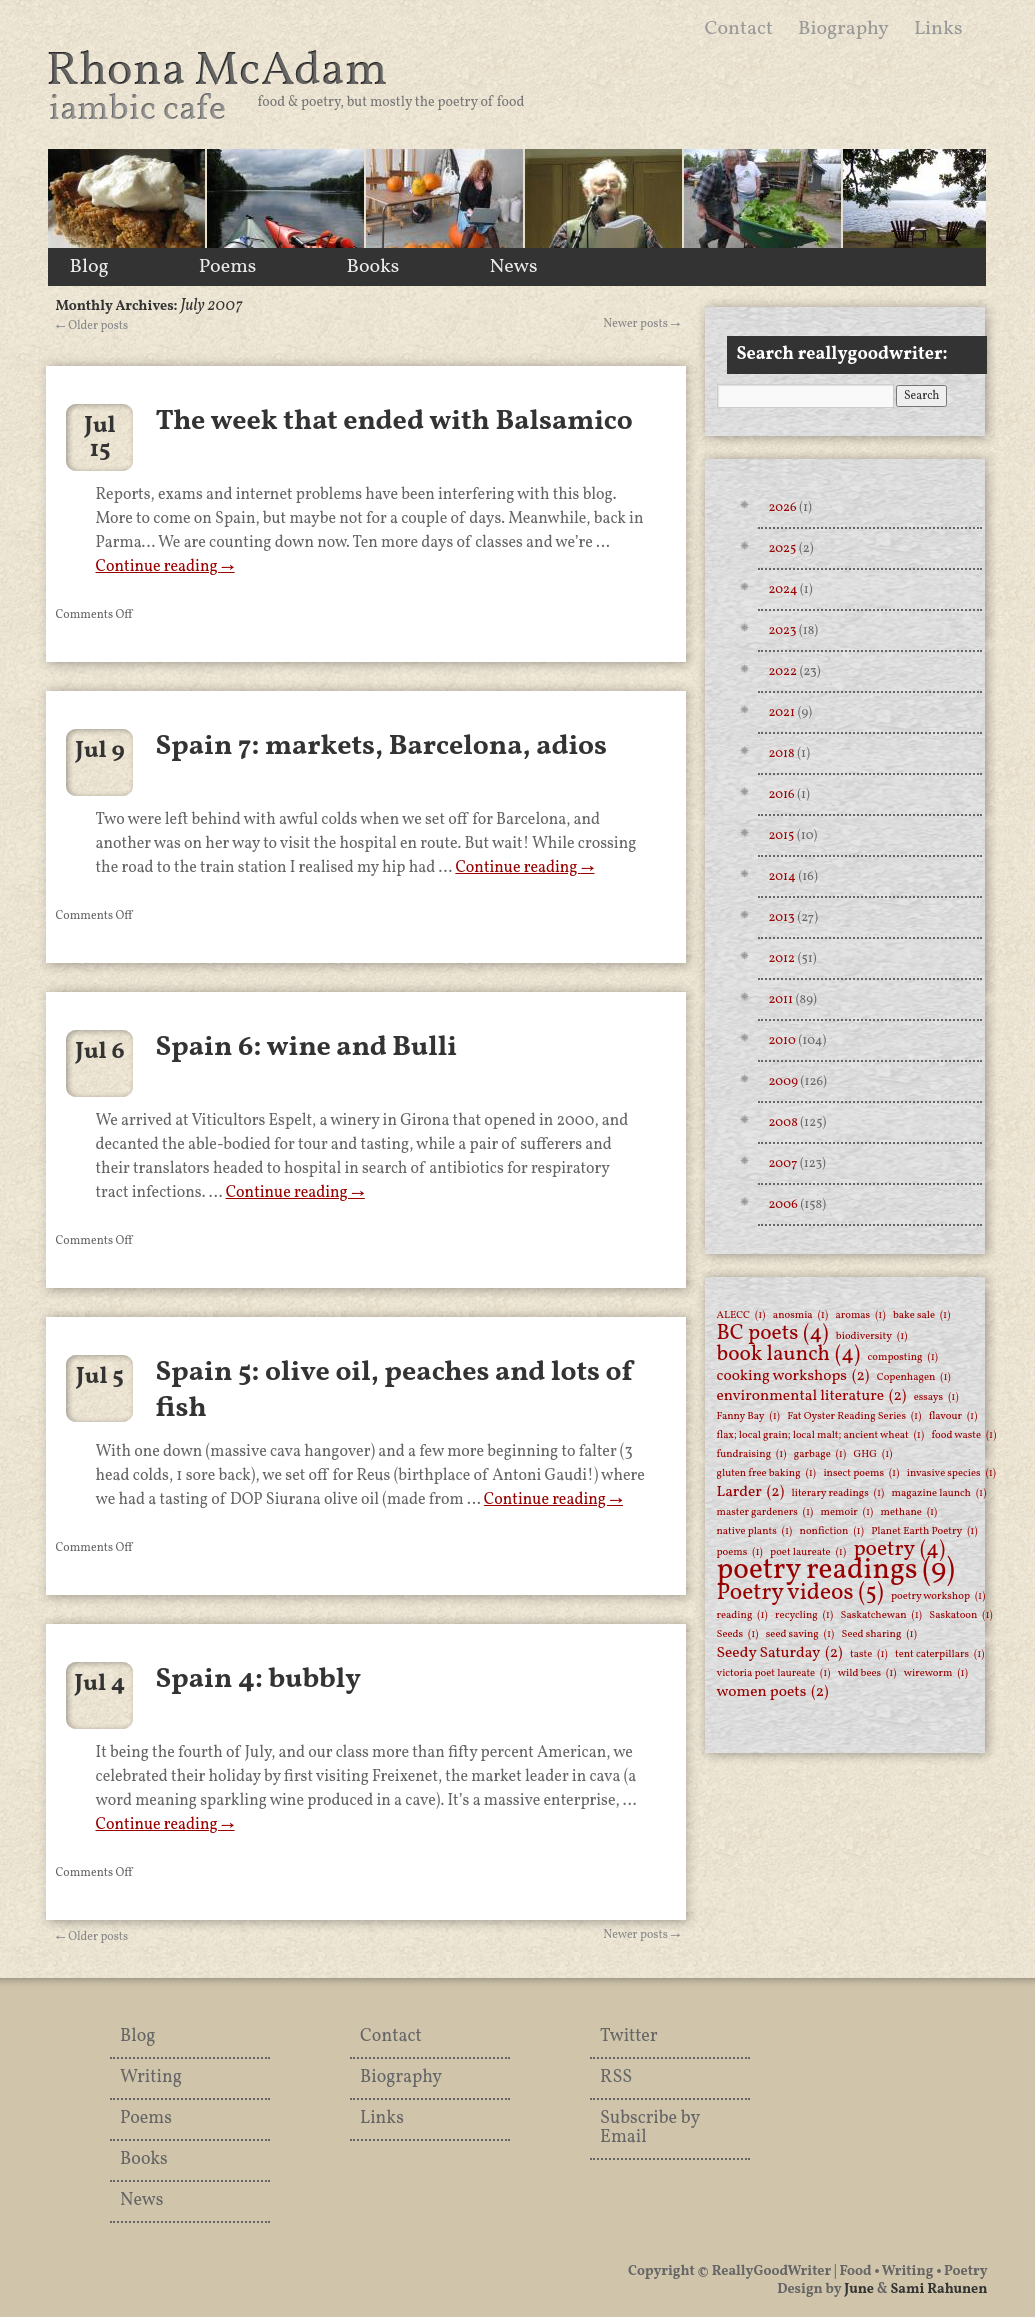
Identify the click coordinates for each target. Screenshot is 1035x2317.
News (513, 267)
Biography (843, 29)
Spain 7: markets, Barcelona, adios (381, 746)
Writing (151, 2077)
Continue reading (165, 567)
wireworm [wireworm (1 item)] (936, 1674)
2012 (781, 959)
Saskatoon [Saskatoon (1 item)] (960, 1616)
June (859, 2289)
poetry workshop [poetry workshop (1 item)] (938, 1597)
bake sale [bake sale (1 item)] (921, 1316)
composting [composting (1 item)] (903, 1358)
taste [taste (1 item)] (869, 1655)
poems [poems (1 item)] (740, 1553)
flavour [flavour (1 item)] (953, 1417)
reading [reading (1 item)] (742, 1616)
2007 (782, 1164)
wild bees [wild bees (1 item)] (867, 1674)
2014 (781, 877)
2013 (781, 918)
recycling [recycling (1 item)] (804, 1616)
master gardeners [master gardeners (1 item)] (765, 1513)
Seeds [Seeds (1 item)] (738, 1635)
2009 (783, 1082)
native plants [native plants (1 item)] (755, 1532)
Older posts (92, 326)
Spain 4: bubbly (258, 1679)
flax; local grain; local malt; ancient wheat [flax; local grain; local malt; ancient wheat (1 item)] (821, 1436)
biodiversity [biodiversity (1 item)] (872, 1337)
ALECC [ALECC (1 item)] (741, 1316)
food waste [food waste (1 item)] (963, 1436)
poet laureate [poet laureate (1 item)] (808, 1553)
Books (372, 267)
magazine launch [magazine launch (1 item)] (939, 1494)
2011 (780, 1000)
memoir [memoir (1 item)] (847, 1513)
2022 (782, 672)
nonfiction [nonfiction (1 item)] (832, 1532)
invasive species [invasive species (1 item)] (951, 1474)
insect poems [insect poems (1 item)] (861, 1474)
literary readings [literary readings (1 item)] (838, 1494)
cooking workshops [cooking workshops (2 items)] (793, 1376)
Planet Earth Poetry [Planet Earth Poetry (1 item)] (924, 1532)
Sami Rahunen (938, 2289)
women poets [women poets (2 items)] (773, 1692)
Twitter (628, 2036)
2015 (781, 836)
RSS (616, 2077)
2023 (782, 631)
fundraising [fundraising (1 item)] (752, 1455)
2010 (782, 1041)
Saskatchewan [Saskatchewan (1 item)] (881, 1616)
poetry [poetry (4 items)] (899, 1550)
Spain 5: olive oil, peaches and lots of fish (395, 1390)
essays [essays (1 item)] (936, 1398)
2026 (782, 508)
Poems (228, 267)
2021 (781, 713)
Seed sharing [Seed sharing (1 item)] (879, 1635)
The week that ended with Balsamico (394, 421)
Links (938, 29)
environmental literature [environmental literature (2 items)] (812, 1396)
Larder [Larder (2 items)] (751, 1492)
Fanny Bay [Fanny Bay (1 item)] (748, 1417)
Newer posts (641, 324)
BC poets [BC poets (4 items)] (773, 1334)
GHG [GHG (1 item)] (872, 1455)
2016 (781, 795)
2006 (782, 1205)
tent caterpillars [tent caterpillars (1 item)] (939, 1655)
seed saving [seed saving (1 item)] (800, 1635)
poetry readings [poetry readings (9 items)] (836, 1571)
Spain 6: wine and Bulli (307, 1047)
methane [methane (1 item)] (909, 1513)
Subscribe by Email (650, 2128)
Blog (89, 267)
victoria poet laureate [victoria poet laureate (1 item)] (774, 1674)
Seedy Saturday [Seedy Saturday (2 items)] (780, 1653)
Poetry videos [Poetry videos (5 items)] (800, 1593)
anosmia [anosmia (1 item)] (800, 1316)
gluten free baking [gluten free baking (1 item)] (766, 1474)
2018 (781, 754)
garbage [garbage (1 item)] (820, 1455)
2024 (782, 590)
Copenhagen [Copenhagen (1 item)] (914, 1378)
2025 (782, 549)
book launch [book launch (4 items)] (789, 1355)
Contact (738, 29)
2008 (782, 1123)
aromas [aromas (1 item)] (860, 1316)
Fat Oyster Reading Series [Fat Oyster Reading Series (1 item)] (854, 1417)
